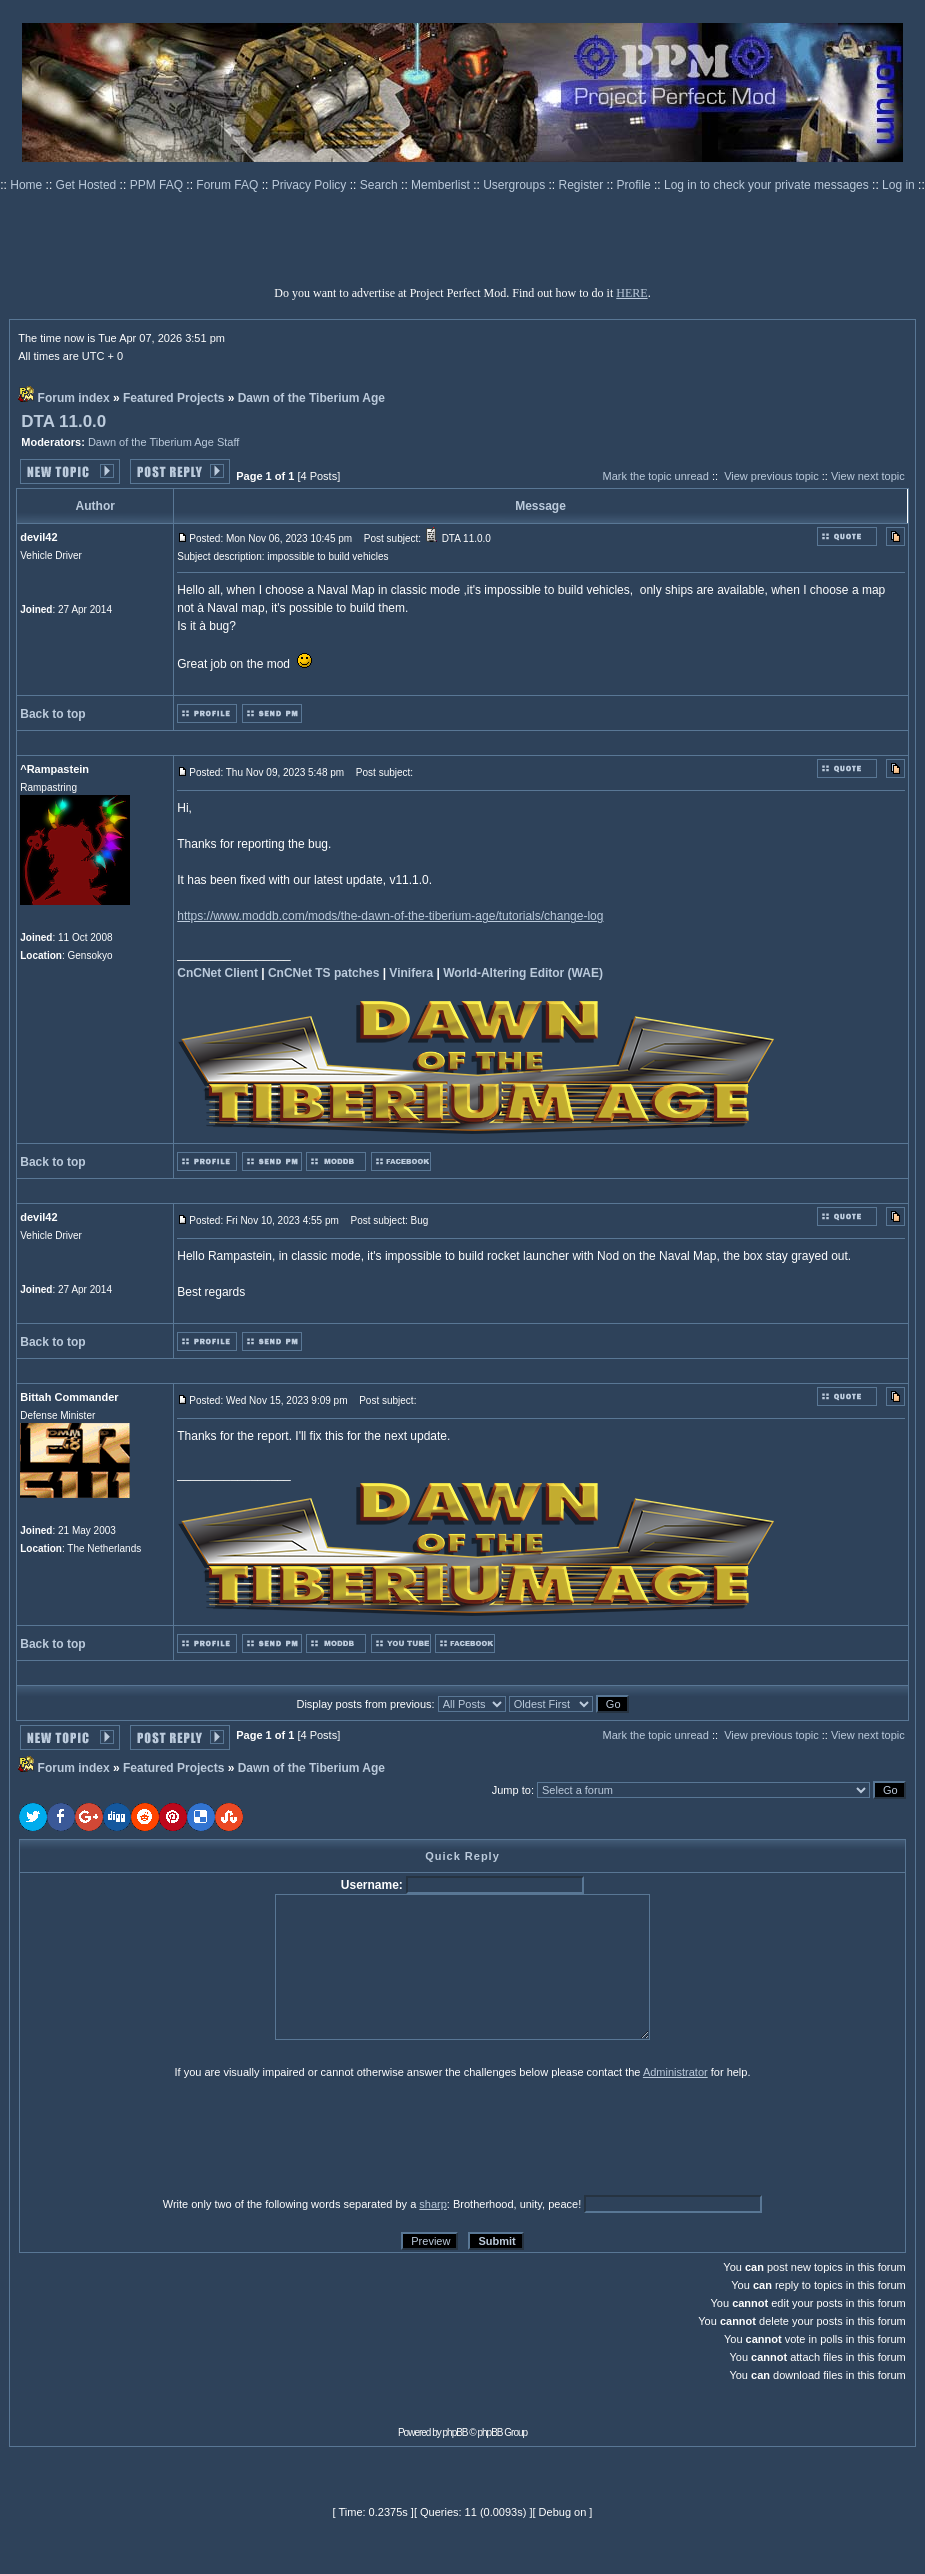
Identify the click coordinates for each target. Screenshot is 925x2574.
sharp (433, 2204)
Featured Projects (173, 398)
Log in (898, 185)
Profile (635, 185)
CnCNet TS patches (323, 973)
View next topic (868, 476)
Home (27, 185)
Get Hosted (88, 185)
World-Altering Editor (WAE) (523, 973)
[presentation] (174, 2137)
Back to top (52, 714)
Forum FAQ (228, 185)
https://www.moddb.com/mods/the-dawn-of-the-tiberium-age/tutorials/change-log (390, 916)
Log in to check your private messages (768, 185)
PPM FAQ (158, 185)
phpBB (455, 2432)
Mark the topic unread (655, 476)
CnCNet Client (217, 973)
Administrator (675, 2072)
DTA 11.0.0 (63, 421)
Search (380, 185)
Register (583, 185)
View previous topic (771, 476)
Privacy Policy (311, 185)
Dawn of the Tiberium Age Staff (163, 442)
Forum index (74, 398)
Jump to (511, 1790)
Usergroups (515, 185)
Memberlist (442, 185)
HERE (631, 293)
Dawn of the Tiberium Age (311, 398)
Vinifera (411, 973)
